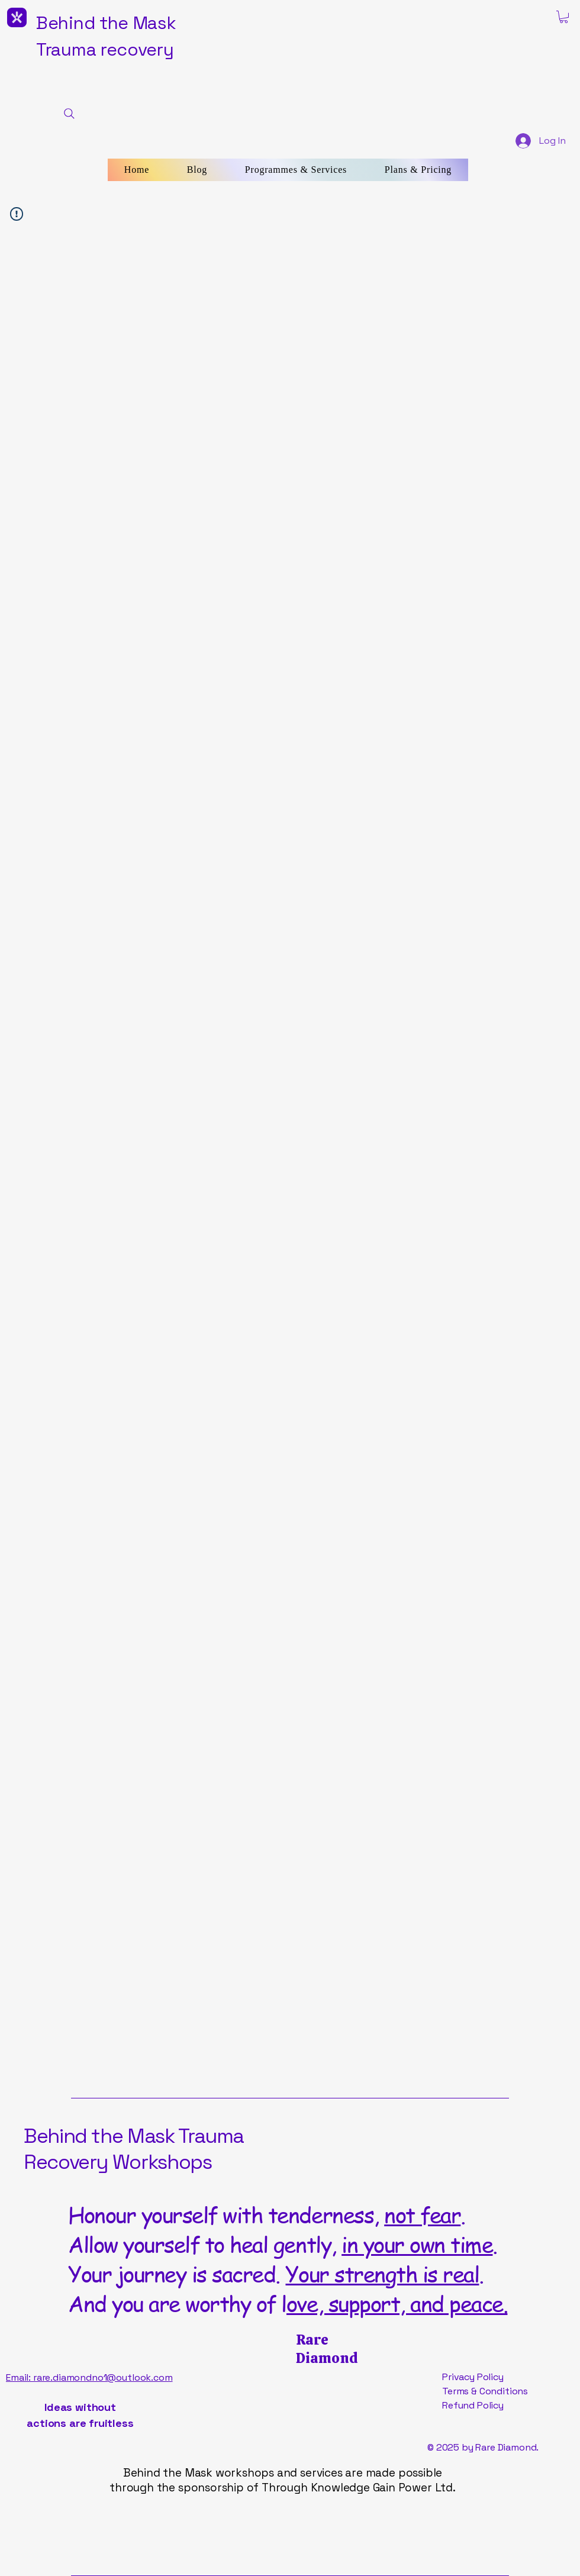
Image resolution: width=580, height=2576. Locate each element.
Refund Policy (473, 2405)
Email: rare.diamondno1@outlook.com (89, 2377)
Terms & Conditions (485, 2391)
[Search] (69, 113)
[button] (563, 17)
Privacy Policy (473, 2377)
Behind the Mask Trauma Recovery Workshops (134, 2149)
